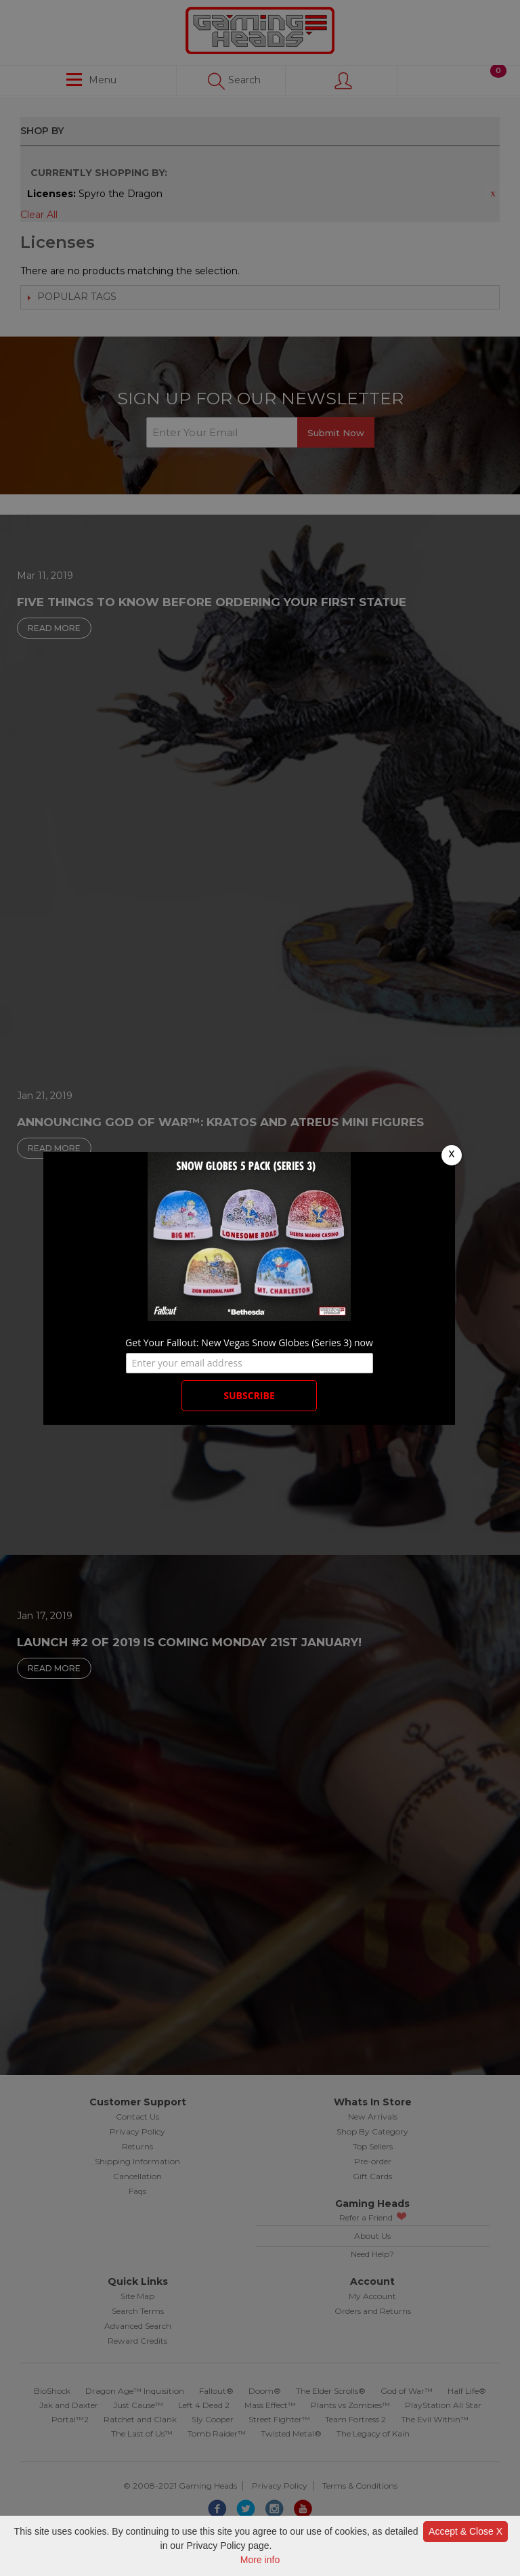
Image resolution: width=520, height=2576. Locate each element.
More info (260, 2559)
